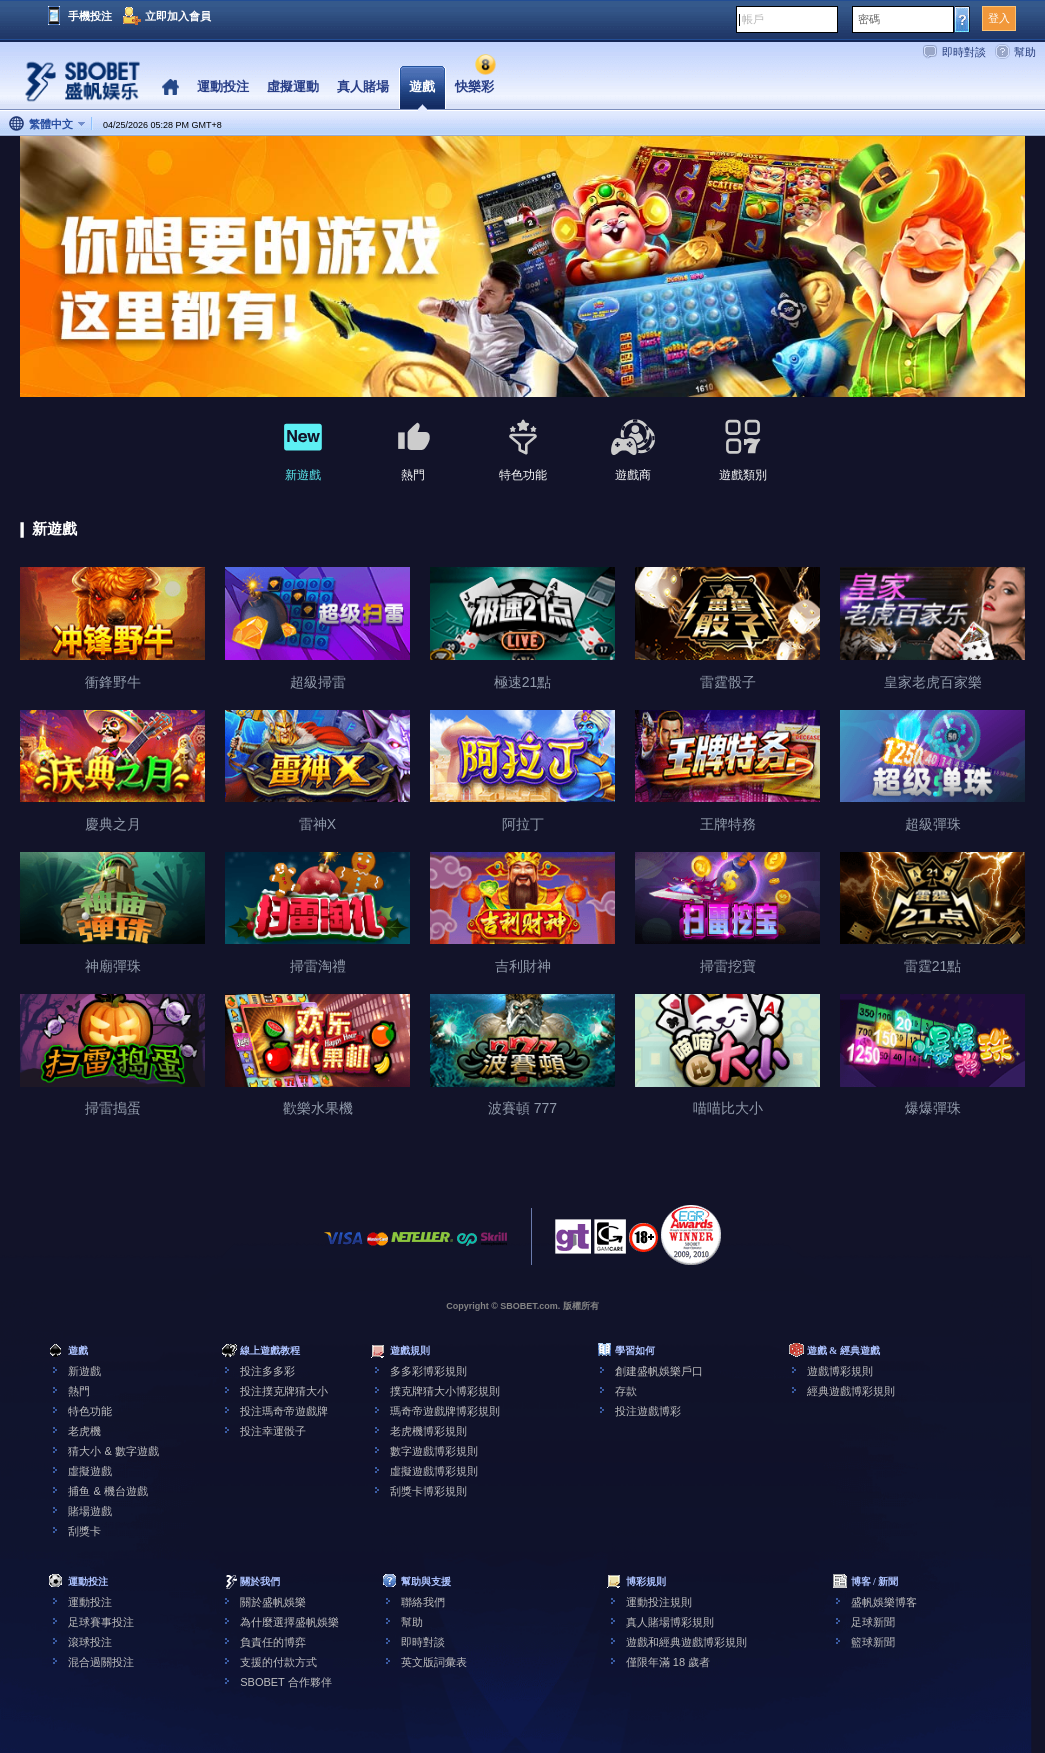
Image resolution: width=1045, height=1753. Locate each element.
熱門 (79, 1391)
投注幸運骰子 (273, 1431)
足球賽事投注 (101, 1622)
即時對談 (964, 52)
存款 (626, 1391)
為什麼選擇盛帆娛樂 (289, 1622)
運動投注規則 (659, 1602)
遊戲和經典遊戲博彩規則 (686, 1642)
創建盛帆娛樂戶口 (659, 1371)
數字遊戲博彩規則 (434, 1451)
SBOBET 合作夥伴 (285, 1682)
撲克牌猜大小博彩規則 (445, 1391)
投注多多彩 (267, 1371)
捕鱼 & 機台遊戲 (107, 1491)
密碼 (869, 19)
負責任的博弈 (273, 1642)
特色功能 (90, 1411)
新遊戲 (84, 1371)
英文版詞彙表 (434, 1662)
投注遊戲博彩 (648, 1411)
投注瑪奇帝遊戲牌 (284, 1411)
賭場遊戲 (90, 1511)
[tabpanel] (522, 267)
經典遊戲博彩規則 (851, 1391)
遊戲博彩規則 (840, 1371)
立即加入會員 (178, 16)
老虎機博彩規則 (428, 1431)
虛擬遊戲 (90, 1471)
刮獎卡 (84, 1531)
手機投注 (90, 16)
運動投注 (90, 1602)
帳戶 (753, 19)
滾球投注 (90, 1642)
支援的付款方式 (278, 1662)
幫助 (1025, 52)
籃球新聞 (873, 1642)
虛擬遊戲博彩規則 (434, 1471)
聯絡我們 (423, 1602)
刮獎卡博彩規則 (428, 1491)
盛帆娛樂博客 (884, 1602)
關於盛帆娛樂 (273, 1602)
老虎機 (84, 1431)
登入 (999, 18)
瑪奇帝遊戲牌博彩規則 (445, 1411)
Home (170, 87)
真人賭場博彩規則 (670, 1622)
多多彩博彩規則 (428, 1371)
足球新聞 (873, 1622)
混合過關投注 (101, 1662)
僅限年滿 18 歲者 (668, 1662)
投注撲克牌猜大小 (284, 1391)
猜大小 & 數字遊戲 (113, 1451)
